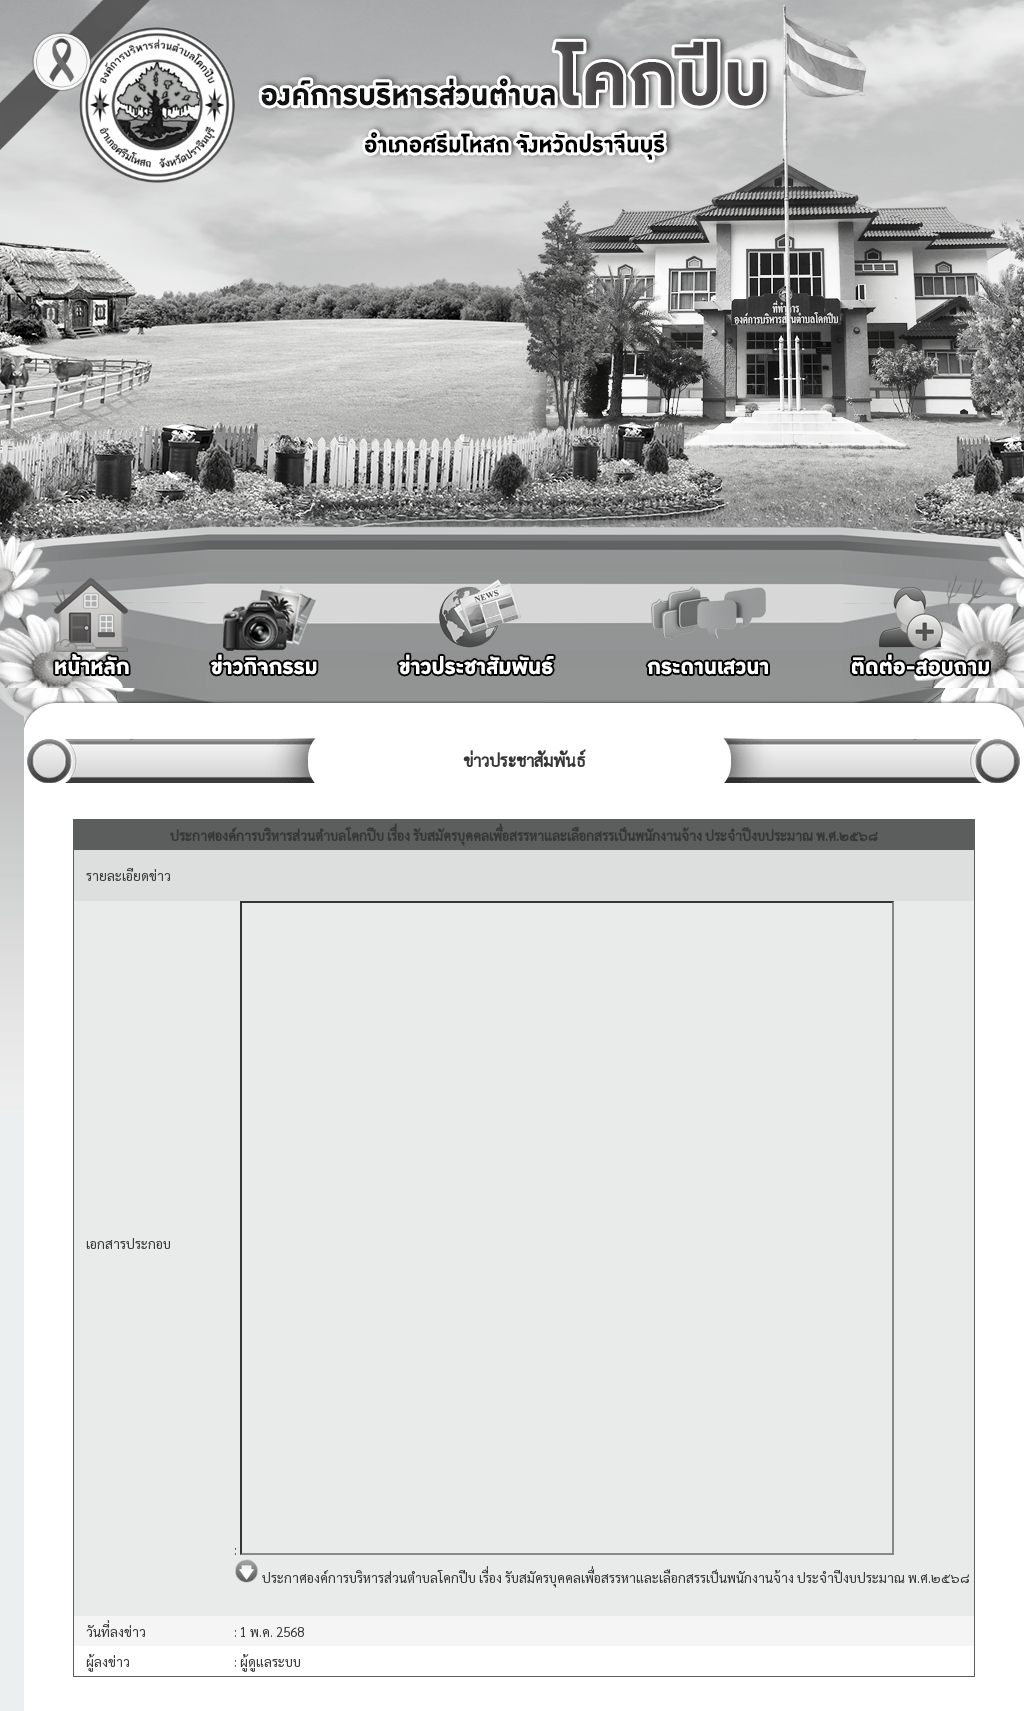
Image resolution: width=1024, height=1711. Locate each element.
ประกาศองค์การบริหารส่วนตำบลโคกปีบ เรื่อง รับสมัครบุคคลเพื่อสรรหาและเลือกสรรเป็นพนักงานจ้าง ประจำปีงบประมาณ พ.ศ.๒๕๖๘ (602, 1577)
